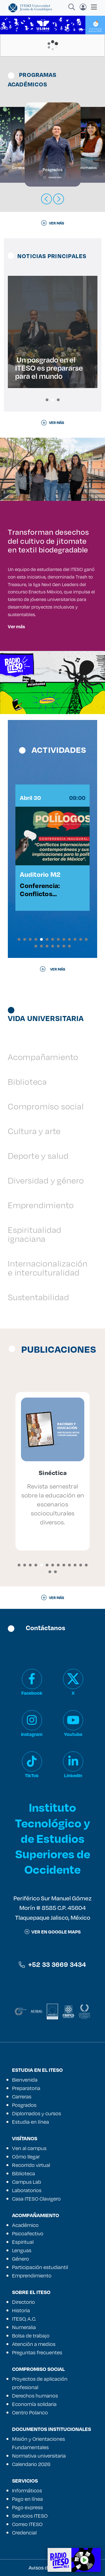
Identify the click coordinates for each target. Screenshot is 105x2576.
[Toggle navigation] (92, 7)
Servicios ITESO (30, 2515)
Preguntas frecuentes (37, 2352)
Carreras (21, 2096)
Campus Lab (26, 2181)
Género (20, 2258)
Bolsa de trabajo (31, 2335)
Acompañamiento (43, 1057)
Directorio (23, 2302)
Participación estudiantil (40, 2267)
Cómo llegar (26, 2156)
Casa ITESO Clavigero (36, 2198)
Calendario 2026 (31, 2464)
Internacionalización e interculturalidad (48, 1267)
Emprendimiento (41, 1205)
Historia (21, 2310)
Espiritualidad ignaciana (34, 1234)
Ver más (16, 626)
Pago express (27, 2507)
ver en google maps (53, 1931)
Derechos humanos (35, 2395)
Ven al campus (29, 2148)
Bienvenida (25, 2079)
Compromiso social (46, 1106)
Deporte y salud (38, 1156)
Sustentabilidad (38, 1297)
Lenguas (21, 2250)
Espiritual (23, 2241)
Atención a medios (33, 2344)
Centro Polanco (30, 2412)
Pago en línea (27, 2498)
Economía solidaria (34, 2404)
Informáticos (27, 2490)
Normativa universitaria (39, 2455)
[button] (47, 399)
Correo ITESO (27, 2524)
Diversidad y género (46, 1180)
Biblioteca (27, 1081)
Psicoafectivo (27, 2233)
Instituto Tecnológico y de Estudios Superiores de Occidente (52, 1838)
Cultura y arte (34, 1131)
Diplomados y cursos (36, 2113)
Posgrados (24, 2105)
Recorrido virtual (31, 2165)
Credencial (24, 2532)
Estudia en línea (30, 2121)
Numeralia (24, 2327)
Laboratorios (26, 2190)
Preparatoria (26, 2088)
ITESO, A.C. (24, 2318)
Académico (25, 2225)
